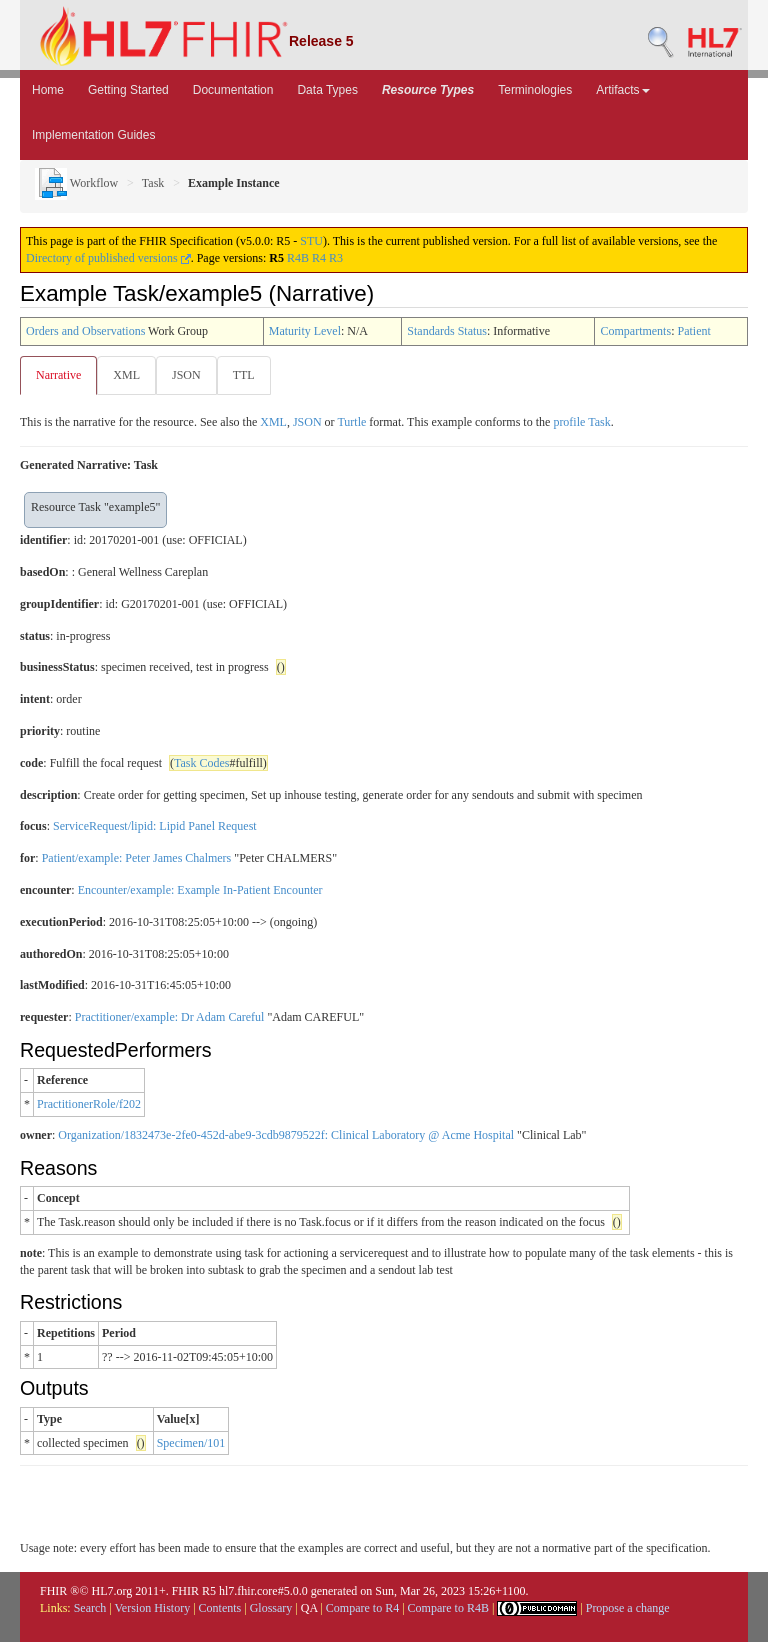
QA (309, 1608)
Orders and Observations (85, 331)
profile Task (581, 422)
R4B (298, 258)
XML (126, 375)
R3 (336, 258)
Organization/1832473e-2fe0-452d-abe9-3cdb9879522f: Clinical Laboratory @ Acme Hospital (286, 1135)
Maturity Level (305, 331)
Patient (693, 331)
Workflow (76, 183)
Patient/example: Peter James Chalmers (137, 858)
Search (90, 1608)
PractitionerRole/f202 (89, 1104)
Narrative (58, 375)
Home (48, 90)
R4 (319, 258)
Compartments (635, 331)
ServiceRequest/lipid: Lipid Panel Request (155, 826)
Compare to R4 (362, 1608)
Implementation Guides (93, 135)
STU (311, 241)
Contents (220, 1608)
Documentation (233, 90)
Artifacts (622, 90)
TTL (244, 375)
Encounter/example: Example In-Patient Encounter (200, 890)
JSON (186, 375)
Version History (153, 1608)
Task (153, 183)
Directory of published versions (108, 258)
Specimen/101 (191, 1443)
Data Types (327, 90)
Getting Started (128, 90)
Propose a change (628, 1608)
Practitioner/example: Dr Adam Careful (170, 1017)
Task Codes (202, 763)
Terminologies (535, 90)
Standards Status (447, 331)
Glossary (271, 1608)
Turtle (351, 422)
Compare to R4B (448, 1608)
